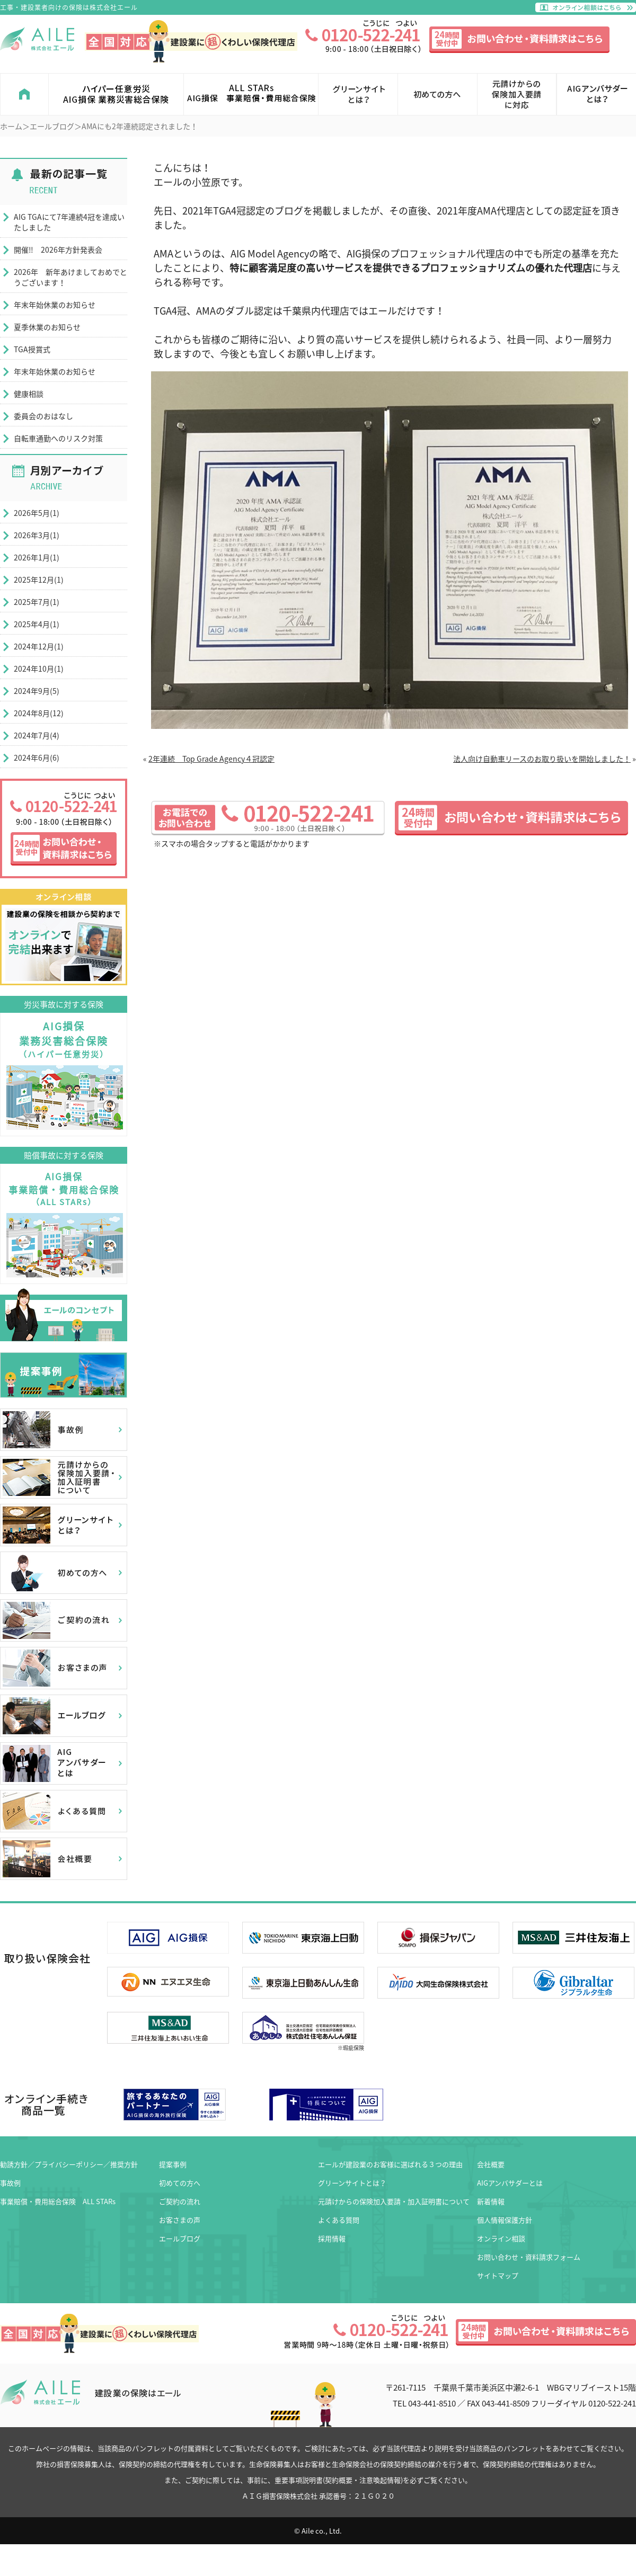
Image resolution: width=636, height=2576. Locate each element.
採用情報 (332, 2238)
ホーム (11, 126)
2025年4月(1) (36, 624)
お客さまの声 (179, 2220)
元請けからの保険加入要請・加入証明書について (394, 2201)
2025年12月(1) (39, 579)
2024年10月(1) (39, 668)
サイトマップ (497, 2275)
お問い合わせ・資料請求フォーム (528, 2257)
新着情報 (491, 2201)
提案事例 (173, 2164)
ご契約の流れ (179, 2201)
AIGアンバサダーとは (510, 2183)
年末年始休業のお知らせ (54, 304)
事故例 (10, 2183)
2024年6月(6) (36, 757)
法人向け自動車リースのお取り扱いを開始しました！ (542, 758)
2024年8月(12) (39, 713)
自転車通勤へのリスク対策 (58, 438)
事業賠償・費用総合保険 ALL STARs (58, 2201)
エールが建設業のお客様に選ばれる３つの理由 (390, 2164)
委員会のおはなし (43, 416)
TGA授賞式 (32, 349)
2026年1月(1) (36, 557)
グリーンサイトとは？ (352, 2183)
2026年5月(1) (36, 512)
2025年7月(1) (36, 601)
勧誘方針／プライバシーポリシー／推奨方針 (69, 2164)
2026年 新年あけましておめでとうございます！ (70, 277)
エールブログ (52, 126)
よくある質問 (338, 2220)
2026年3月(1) (36, 535)
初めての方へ (179, 2183)
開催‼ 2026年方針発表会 (58, 249)
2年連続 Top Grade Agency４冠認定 (211, 758)
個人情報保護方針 (504, 2220)
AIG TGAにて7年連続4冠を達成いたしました (69, 222)
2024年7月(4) (36, 735)
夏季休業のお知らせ (47, 327)
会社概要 (491, 2164)
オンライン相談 (501, 2238)
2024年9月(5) (36, 690)
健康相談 (28, 393)
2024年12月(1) (39, 646)
